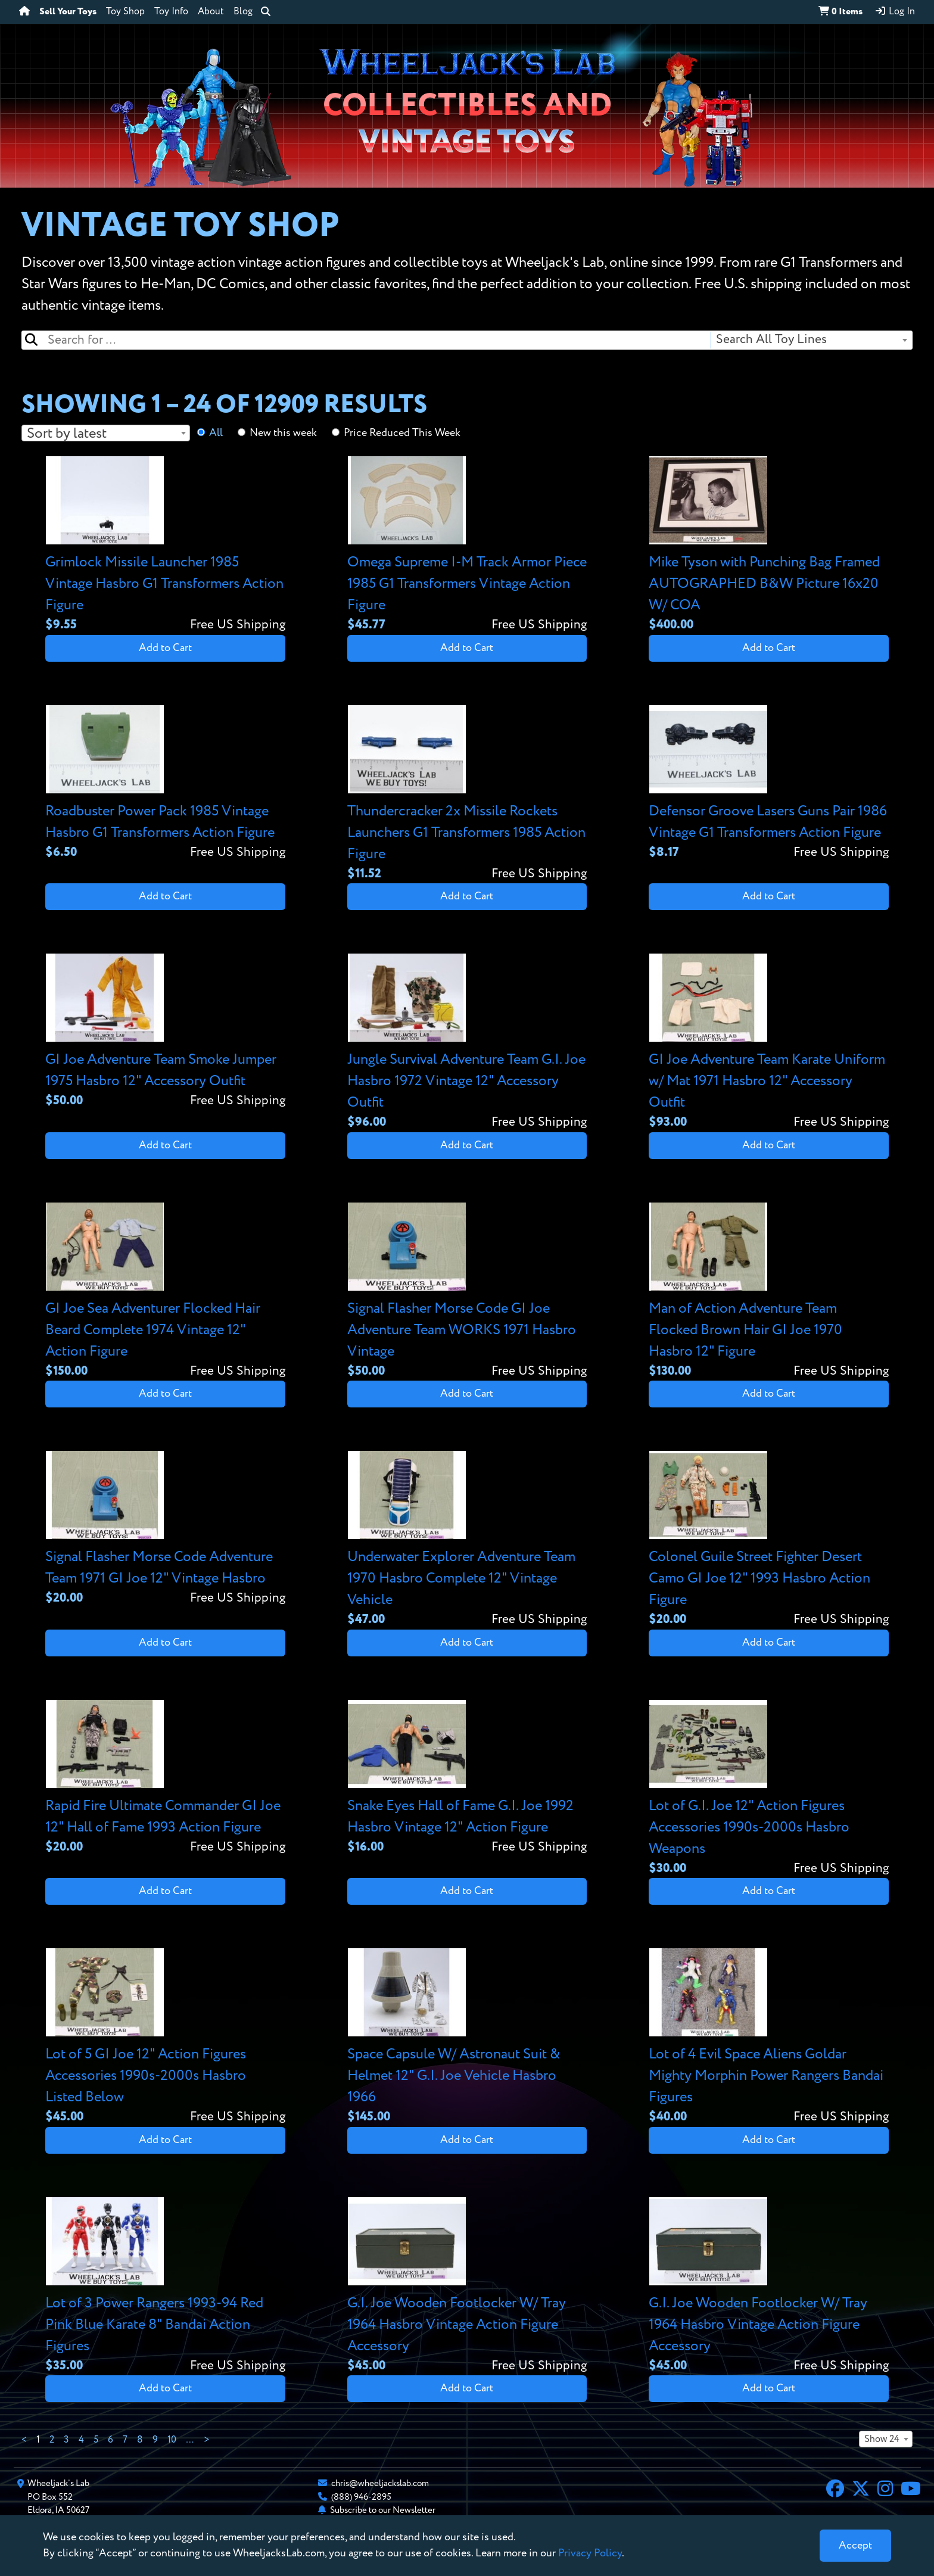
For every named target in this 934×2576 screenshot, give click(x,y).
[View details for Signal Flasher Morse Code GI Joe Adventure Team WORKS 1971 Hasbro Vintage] (467, 1291)
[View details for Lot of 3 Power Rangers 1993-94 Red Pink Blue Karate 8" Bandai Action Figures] (165, 2286)
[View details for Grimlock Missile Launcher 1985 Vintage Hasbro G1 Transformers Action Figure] (165, 545)
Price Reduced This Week (402, 433)
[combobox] (811, 340)
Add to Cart (165, 648)
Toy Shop (125, 12)
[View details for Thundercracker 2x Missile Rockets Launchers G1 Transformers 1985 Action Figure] (467, 794)
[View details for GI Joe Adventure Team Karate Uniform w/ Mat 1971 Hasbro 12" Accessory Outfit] (769, 1042)
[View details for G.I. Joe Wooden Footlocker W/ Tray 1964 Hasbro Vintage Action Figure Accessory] (467, 2286)
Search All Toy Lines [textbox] (771, 340)
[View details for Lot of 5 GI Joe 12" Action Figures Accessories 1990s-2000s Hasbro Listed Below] (165, 2037)
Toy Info (171, 12)
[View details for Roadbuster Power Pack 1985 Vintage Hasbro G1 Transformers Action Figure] (165, 783)
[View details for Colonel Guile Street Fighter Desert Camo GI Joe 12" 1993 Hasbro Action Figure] (769, 1540)
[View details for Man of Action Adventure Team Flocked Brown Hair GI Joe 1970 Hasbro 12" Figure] (769, 1291)
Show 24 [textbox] (881, 2439)
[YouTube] (911, 2490)
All (216, 433)
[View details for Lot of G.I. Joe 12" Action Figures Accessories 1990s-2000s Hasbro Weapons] (769, 1789)
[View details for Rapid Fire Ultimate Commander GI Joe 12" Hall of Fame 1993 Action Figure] (165, 1778)
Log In (894, 11)
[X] (861, 2490)
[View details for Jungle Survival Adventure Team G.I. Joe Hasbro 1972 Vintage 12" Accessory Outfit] (467, 1042)
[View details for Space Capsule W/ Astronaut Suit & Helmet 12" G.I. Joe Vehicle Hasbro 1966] (467, 2037)
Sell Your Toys (67, 12)
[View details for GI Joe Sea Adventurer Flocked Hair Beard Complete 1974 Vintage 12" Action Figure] (165, 1291)
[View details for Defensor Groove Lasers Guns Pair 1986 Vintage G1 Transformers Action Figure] (769, 783)
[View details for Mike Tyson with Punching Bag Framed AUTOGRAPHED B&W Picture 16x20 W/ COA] (769, 545)
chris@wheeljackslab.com (380, 2483)
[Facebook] (835, 2490)
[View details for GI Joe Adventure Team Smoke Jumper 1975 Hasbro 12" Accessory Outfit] (165, 1032)
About (211, 12)
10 (171, 2440)
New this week (283, 433)
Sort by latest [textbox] (67, 433)
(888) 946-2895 (361, 2497)
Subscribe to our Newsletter (382, 2510)
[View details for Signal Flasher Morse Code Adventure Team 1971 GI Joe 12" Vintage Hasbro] (165, 1529)
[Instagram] (885, 2490)
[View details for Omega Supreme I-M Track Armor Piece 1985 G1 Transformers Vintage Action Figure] (467, 545)
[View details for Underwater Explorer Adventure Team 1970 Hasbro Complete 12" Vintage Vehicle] (467, 1540)
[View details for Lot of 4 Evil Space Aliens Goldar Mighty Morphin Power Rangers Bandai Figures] (769, 2037)
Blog (243, 12)
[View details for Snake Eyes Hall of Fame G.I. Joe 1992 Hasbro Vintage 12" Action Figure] (467, 1778)
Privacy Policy (590, 2553)
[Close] (855, 2546)
